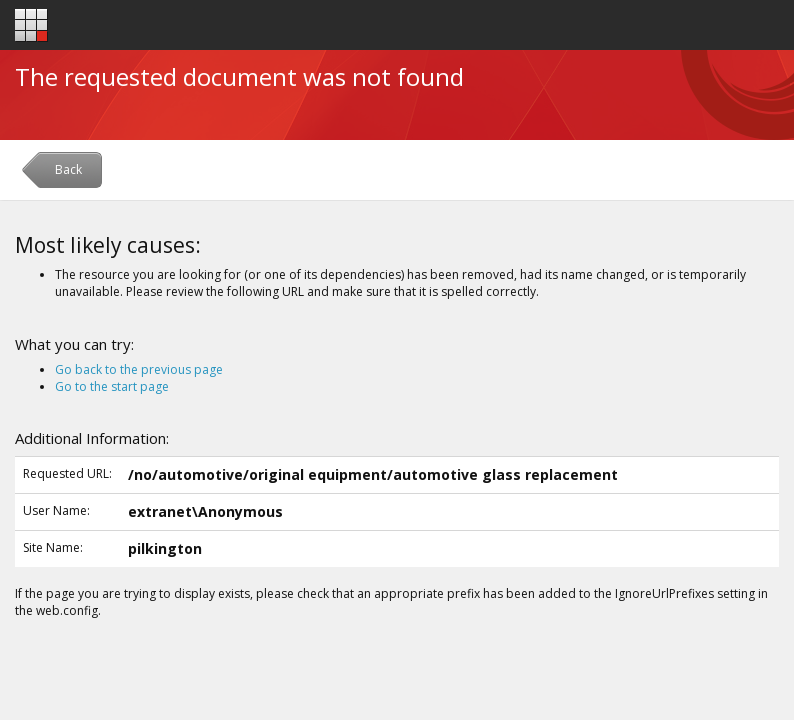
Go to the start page (112, 386)
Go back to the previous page (139, 369)
